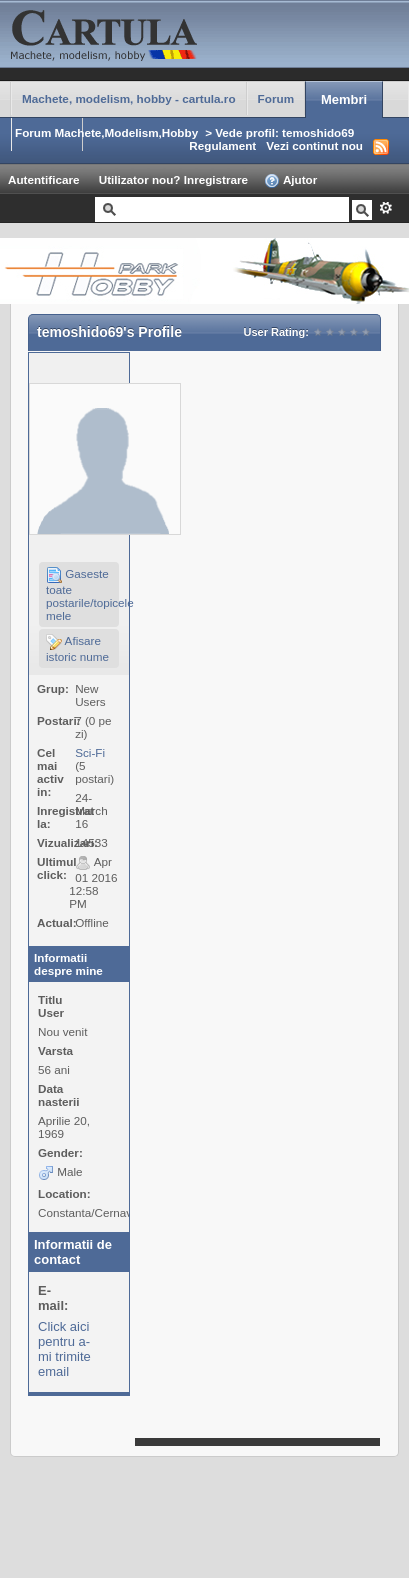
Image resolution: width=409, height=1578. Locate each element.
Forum (276, 98)
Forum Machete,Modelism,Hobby (106, 132)
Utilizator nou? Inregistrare (173, 179)
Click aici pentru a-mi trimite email (64, 1349)
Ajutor (290, 181)
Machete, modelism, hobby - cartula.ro (129, 98)
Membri (344, 99)
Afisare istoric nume (77, 648)
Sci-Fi (90, 752)
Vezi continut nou (314, 145)
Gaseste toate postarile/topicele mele (82, 594)
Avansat (385, 208)
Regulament (222, 145)
